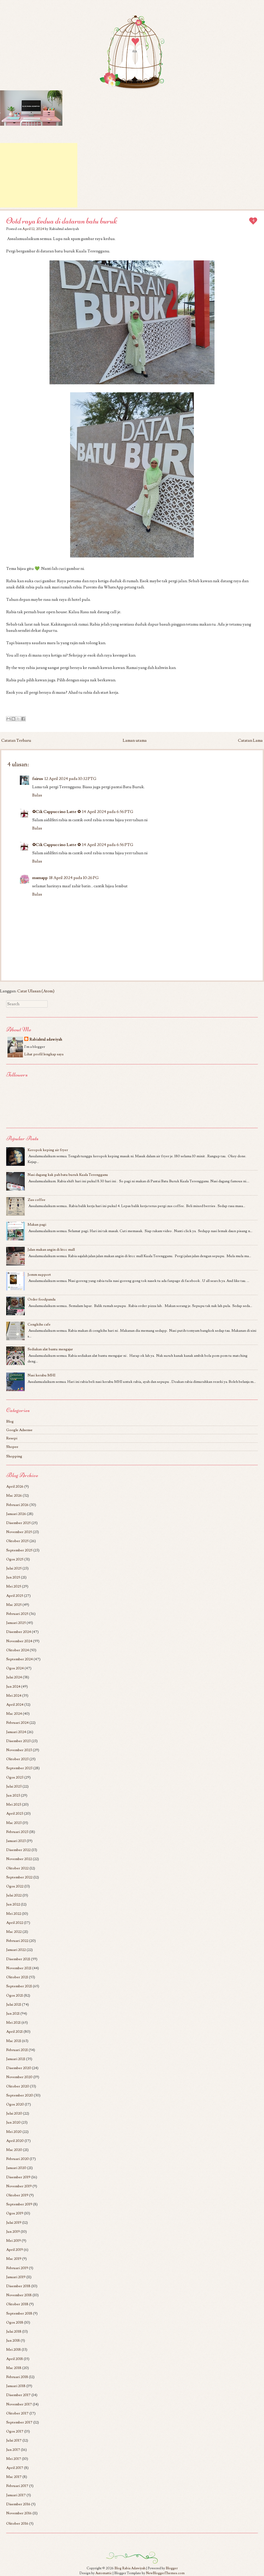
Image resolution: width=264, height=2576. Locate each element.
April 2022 (14, 1922)
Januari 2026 (16, 1513)
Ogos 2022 (14, 1886)
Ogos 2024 (15, 1668)
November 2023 (19, 1750)
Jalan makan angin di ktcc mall (51, 1249)
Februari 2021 (17, 2049)
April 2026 (14, 1486)
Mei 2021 (13, 2022)
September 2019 (19, 2204)
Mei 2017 (13, 2458)
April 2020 (15, 2140)
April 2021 (14, 2031)
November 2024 (19, 1641)
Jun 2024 (13, 1686)
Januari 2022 (16, 1949)
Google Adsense (19, 1429)
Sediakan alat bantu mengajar (50, 1349)
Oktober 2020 (17, 2086)
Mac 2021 (13, 2040)
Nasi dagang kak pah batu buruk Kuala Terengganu (68, 1174)
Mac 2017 (14, 2476)
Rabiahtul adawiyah (45, 1039)
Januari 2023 (16, 1840)
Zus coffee (36, 1199)
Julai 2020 (14, 2113)
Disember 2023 (18, 1740)
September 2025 (19, 1550)
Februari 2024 (17, 1722)
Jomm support (39, 1274)
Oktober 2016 (17, 2523)
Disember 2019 (18, 2177)
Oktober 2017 (17, 2413)
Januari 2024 (16, 1731)
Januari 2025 (16, 1622)
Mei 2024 (13, 1695)
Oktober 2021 (17, 1977)
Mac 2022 (14, 1931)
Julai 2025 (14, 1568)
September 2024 (19, 1659)
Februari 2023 (17, 1831)
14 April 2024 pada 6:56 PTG (107, 811)
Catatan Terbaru (16, 740)
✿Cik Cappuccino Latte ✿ (56, 811)
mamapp (40, 877)
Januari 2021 (15, 2058)
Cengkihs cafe (39, 1324)
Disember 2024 (18, 1631)
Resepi (11, 1438)
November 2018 (19, 2295)
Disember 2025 (18, 1522)
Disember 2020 (18, 2067)
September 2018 (19, 2313)
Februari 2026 (17, 1504)
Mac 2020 (14, 2149)
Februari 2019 (17, 2268)
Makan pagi (37, 1224)
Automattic (103, 2573)
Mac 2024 (14, 1713)
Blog (10, 1421)
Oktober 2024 (17, 1650)
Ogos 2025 (14, 1559)
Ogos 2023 (14, 1777)
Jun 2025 (13, 1577)
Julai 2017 (14, 2440)
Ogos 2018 (14, 2322)
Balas (37, 795)
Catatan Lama (250, 740)
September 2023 (19, 1768)
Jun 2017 (13, 2449)
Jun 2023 (13, 1795)
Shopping (14, 1456)
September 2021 (19, 1986)
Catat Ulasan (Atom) (35, 991)
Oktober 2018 (17, 2304)
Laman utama (135, 740)
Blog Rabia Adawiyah (129, 2568)
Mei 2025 (13, 1586)
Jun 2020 (13, 2122)
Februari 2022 (17, 1940)
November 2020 (19, 2077)
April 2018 (14, 2358)
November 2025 (19, 1531)
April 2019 (14, 2249)
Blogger (172, 2568)
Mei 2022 (13, 1913)
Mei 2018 (13, 2349)
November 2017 (19, 2404)
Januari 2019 (16, 2277)
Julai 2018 (13, 2331)
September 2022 (19, 1877)
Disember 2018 (18, 2286)
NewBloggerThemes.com (165, 2573)
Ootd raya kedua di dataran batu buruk (61, 221)
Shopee (12, 1446)
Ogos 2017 (14, 2431)
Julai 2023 (14, 1786)
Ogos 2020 (15, 2104)
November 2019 (19, 2186)
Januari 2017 (16, 2495)
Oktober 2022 (17, 1868)
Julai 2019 (13, 2222)
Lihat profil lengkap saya (43, 1054)
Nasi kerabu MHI (41, 1375)
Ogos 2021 (14, 1995)
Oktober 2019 (17, 2195)
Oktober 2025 (17, 1540)
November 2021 (18, 1968)
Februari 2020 (17, 2158)
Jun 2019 (13, 2231)
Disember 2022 (18, 1849)
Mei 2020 (14, 2131)
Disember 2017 (18, 2394)
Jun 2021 (13, 2013)
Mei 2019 (13, 2240)
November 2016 (19, 2513)
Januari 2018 (16, 2385)
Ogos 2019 (14, 2213)
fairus (37, 778)
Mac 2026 (14, 1495)
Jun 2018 (13, 2340)
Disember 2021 (18, 1959)
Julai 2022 (14, 1895)
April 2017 (14, 2467)
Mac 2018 (13, 2367)
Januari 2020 (16, 2167)
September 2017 (19, 2422)
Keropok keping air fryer (48, 1149)
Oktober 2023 (17, 1759)
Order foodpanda (41, 1299)
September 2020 (19, 2095)
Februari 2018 (17, 2376)
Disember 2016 (18, 2504)
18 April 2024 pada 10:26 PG (74, 877)
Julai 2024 (14, 1677)
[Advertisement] (38, 175)
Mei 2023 (13, 1804)
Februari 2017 (17, 2485)
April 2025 (14, 1595)
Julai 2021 (13, 2004)
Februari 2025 (17, 1613)
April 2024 (14, 1704)
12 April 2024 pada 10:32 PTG (70, 778)
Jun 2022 (13, 1904)
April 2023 (14, 1813)
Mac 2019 (13, 2258)
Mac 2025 (14, 1604)
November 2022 (19, 1858)
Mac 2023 (14, 1822)
